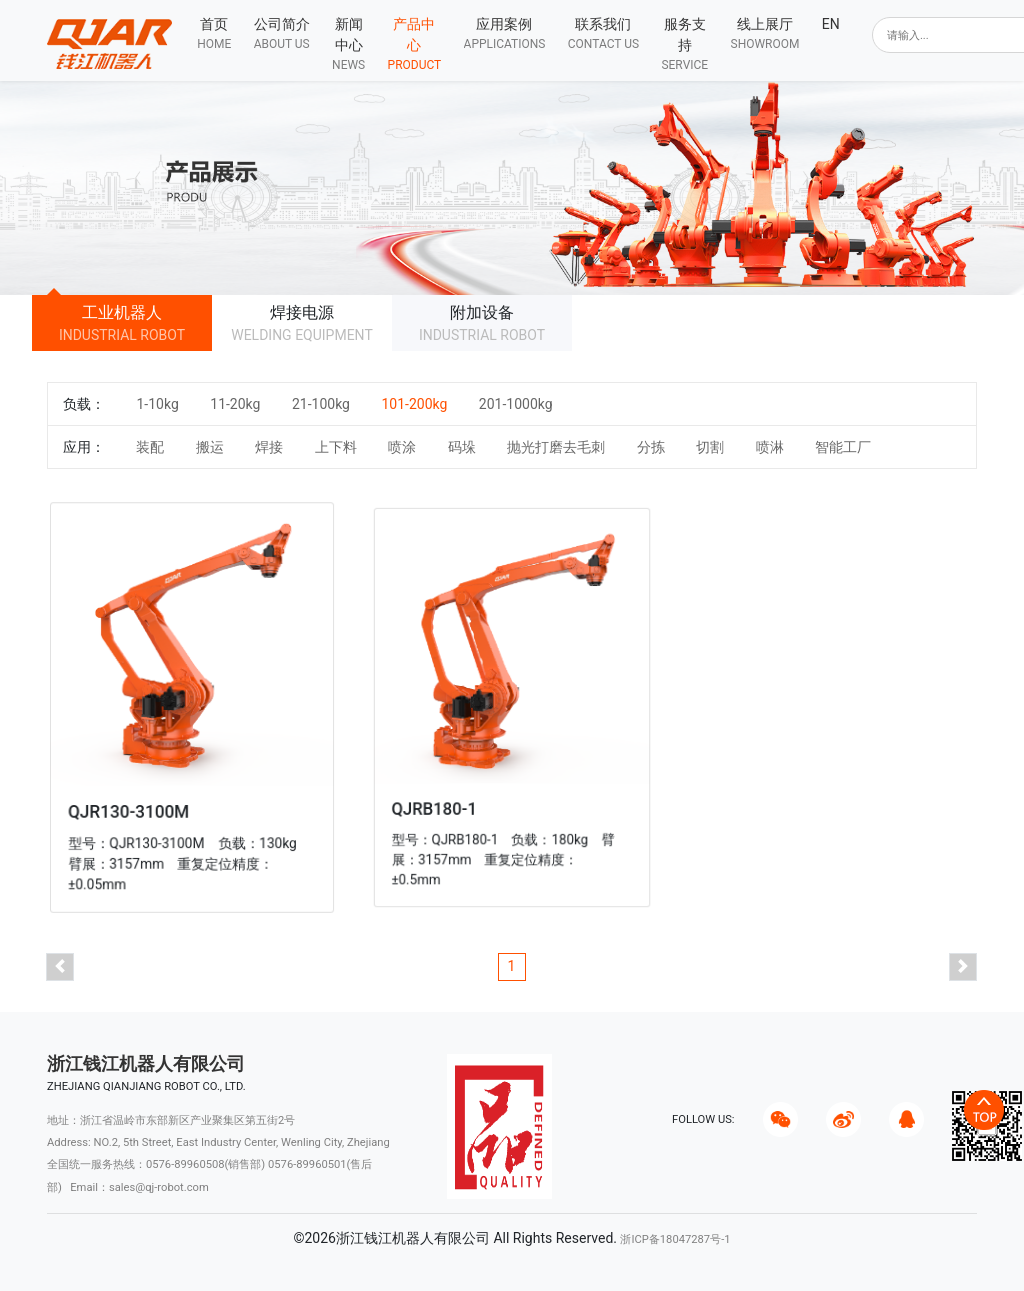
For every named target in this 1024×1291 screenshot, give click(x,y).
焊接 (269, 447)
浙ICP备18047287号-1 (675, 1239)
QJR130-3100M (133, 805)
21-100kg (321, 404)
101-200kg (414, 404)
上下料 (336, 447)
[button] (281, 33)
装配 (150, 447)
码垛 (462, 447)
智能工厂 (843, 447)
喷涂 (402, 447)
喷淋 (770, 447)
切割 (710, 447)
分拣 (651, 447)
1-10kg (157, 404)
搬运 (210, 447)
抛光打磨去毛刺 (556, 447)
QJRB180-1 (442, 798)
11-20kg (235, 404)
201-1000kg (516, 404)
